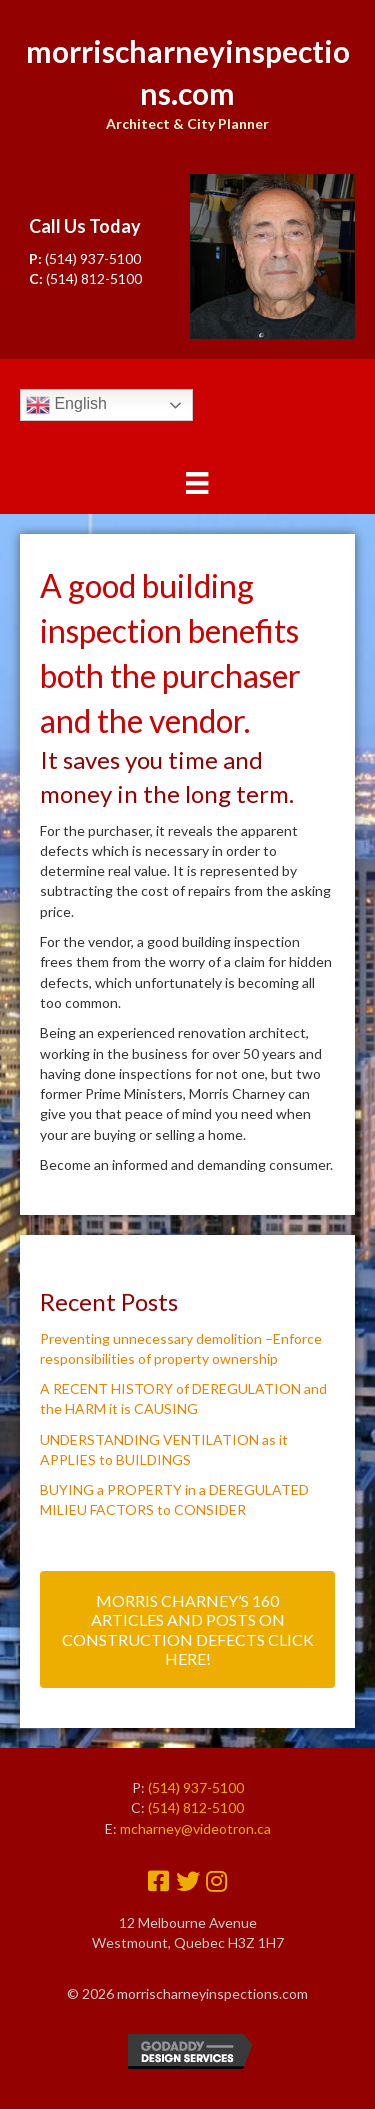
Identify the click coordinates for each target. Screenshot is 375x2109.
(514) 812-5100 (94, 278)
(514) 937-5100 (93, 258)
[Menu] (197, 482)
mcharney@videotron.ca (195, 1828)
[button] (187, 1629)
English (66, 405)
